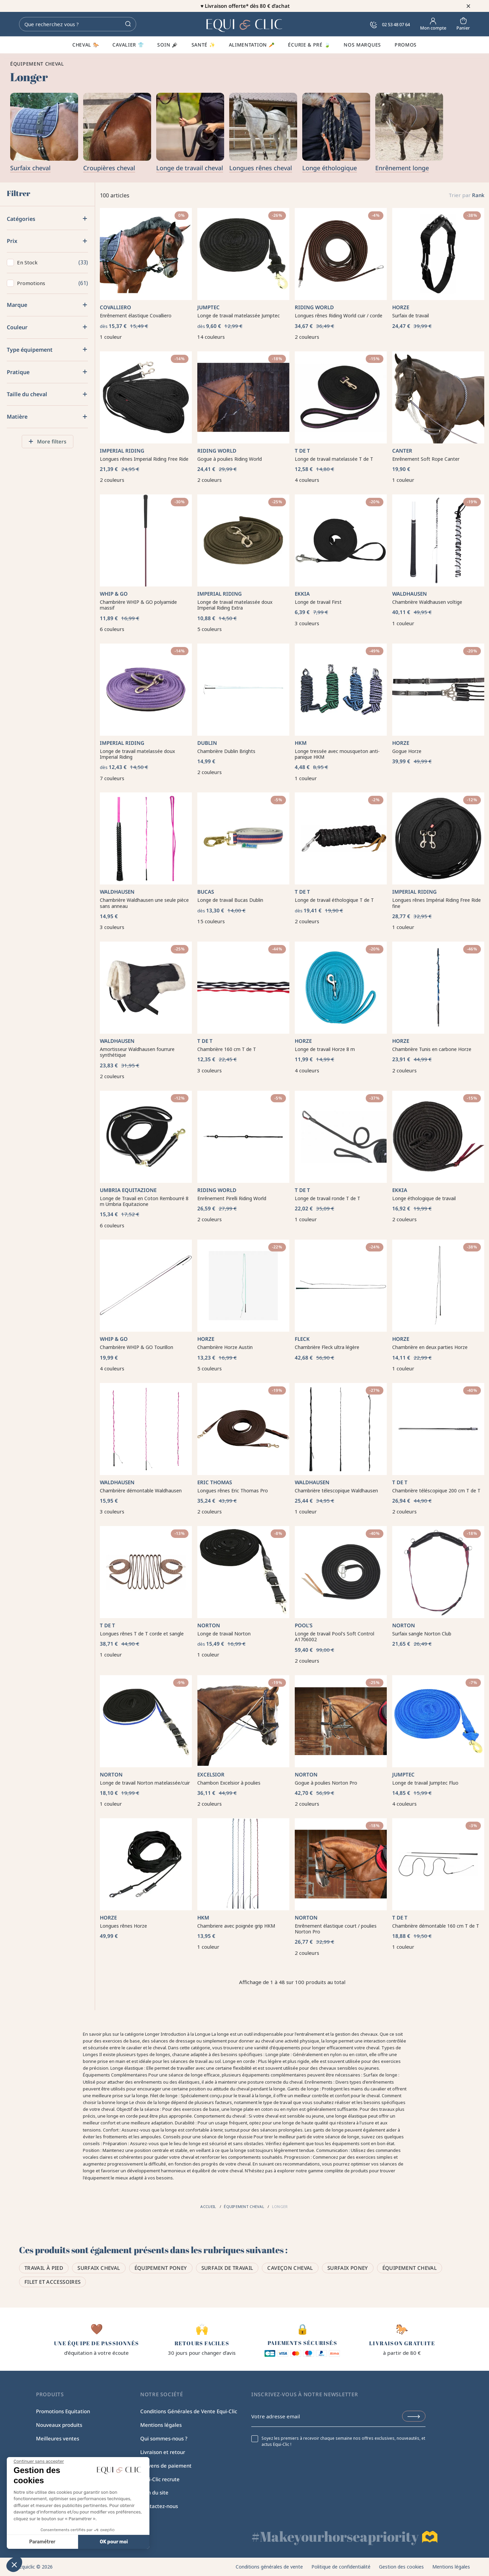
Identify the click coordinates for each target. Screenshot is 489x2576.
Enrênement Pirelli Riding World (231, 1198)
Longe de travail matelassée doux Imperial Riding (137, 754)
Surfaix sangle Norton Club (421, 1633)
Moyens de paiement (166, 2465)
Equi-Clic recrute (160, 2479)
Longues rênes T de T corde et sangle (142, 1633)
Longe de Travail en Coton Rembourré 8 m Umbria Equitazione (144, 1201)
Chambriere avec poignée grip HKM (236, 1926)
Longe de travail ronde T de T (327, 1198)
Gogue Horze (406, 751)
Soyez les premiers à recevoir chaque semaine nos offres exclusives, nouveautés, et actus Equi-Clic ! (343, 2441)
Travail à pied (43, 2267)
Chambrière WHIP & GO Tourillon (136, 1347)
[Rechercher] (77, 24)
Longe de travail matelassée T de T (334, 459)
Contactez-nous (159, 2506)
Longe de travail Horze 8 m (325, 1049)
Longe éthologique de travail (424, 1198)
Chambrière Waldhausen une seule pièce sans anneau (144, 903)
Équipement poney (160, 2267)
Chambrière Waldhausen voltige (427, 602)
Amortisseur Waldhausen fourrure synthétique (137, 1052)
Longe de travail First (318, 602)
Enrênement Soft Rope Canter (425, 459)
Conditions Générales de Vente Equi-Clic (188, 2411)
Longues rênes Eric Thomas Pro (232, 1490)
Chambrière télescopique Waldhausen (336, 1490)
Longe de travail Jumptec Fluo (425, 1783)
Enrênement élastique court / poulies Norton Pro (336, 1929)
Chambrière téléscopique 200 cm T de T (436, 1490)
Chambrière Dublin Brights (226, 751)
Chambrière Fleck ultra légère (327, 1347)
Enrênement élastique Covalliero (135, 315)
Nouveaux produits (59, 2424)
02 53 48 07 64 (390, 24)
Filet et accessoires (52, 2281)
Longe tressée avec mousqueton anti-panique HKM (337, 754)
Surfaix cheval (98, 2267)
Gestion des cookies (401, 2566)
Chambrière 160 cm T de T (226, 1049)
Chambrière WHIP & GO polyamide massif (138, 605)
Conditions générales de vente (269, 2566)
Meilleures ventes (57, 2438)
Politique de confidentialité (340, 2566)
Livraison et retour (162, 2452)
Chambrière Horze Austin (225, 1347)
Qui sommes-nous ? (163, 2438)
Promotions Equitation (63, 2411)
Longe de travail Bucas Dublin (230, 900)
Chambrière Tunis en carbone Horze (431, 1049)
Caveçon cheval (290, 2267)
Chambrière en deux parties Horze (430, 1347)
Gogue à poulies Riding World (229, 459)
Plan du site (154, 2492)
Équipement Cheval (409, 2267)
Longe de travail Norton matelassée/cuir (145, 1783)
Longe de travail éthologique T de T (334, 900)
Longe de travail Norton (224, 1633)
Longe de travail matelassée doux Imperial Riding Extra (234, 605)
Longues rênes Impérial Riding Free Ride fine (436, 903)
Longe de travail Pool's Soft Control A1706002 (334, 1637)
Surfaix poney (347, 2267)
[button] (14, 2564)
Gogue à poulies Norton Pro (326, 1783)
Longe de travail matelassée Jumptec (238, 315)
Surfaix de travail (410, 315)
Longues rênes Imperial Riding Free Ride (144, 459)
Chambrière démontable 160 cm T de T (435, 1926)
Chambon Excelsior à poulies (228, 1783)
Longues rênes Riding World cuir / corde (338, 315)
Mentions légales (161, 2424)
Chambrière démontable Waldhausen (141, 1490)
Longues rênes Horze (123, 1926)
